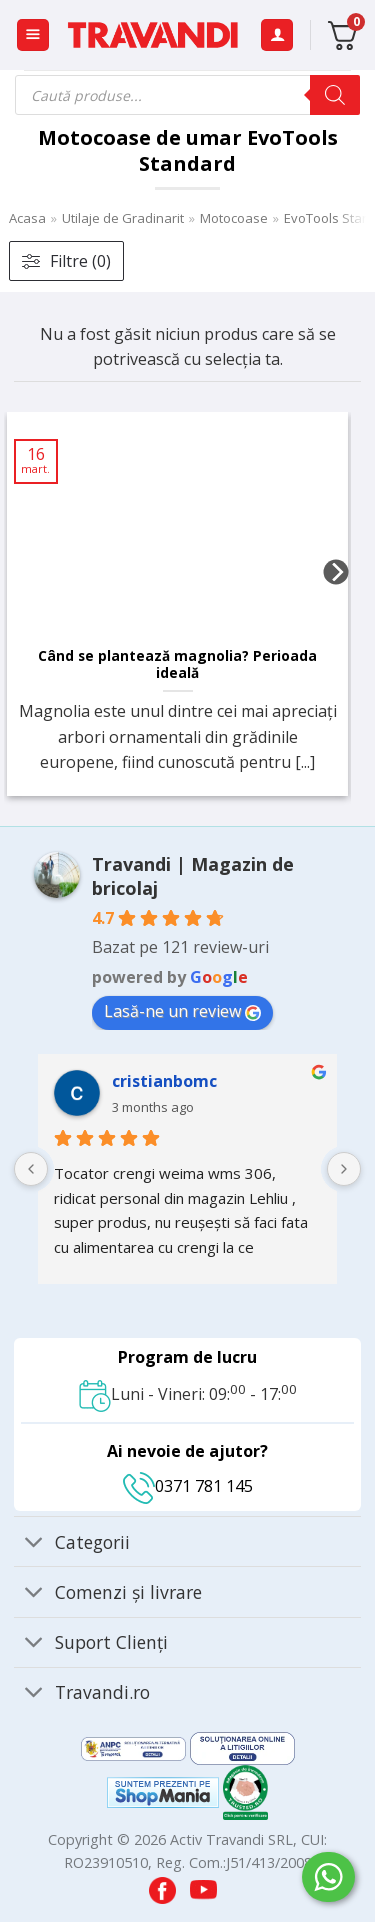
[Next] (336, 612)
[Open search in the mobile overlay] (187, 95)
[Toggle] (33, 1543)
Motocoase (234, 218)
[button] (33, 35)
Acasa (27, 218)
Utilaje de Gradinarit (123, 218)
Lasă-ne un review (182, 1011)
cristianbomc (164, 1081)
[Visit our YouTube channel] (203, 1885)
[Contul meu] (277, 35)
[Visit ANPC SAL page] (135, 1746)
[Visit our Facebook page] (164, 1885)
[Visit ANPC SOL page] (242, 1746)
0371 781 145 (188, 1486)
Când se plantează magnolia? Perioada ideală (177, 664)
